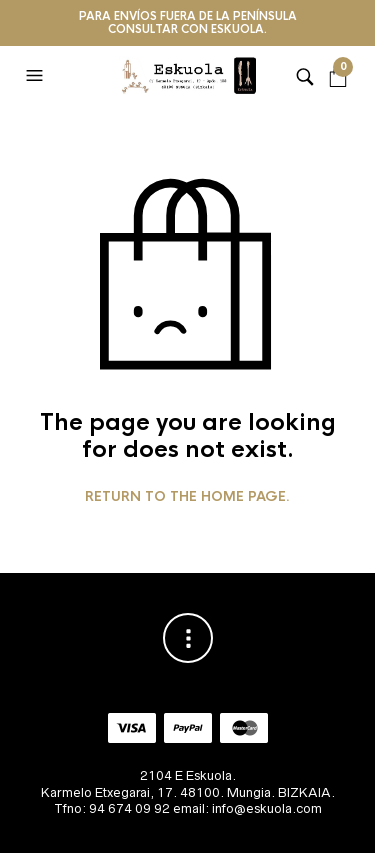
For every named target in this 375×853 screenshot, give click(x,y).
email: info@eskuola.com (247, 808)
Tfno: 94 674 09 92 (112, 808)
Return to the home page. (187, 497)
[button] (37, 76)
